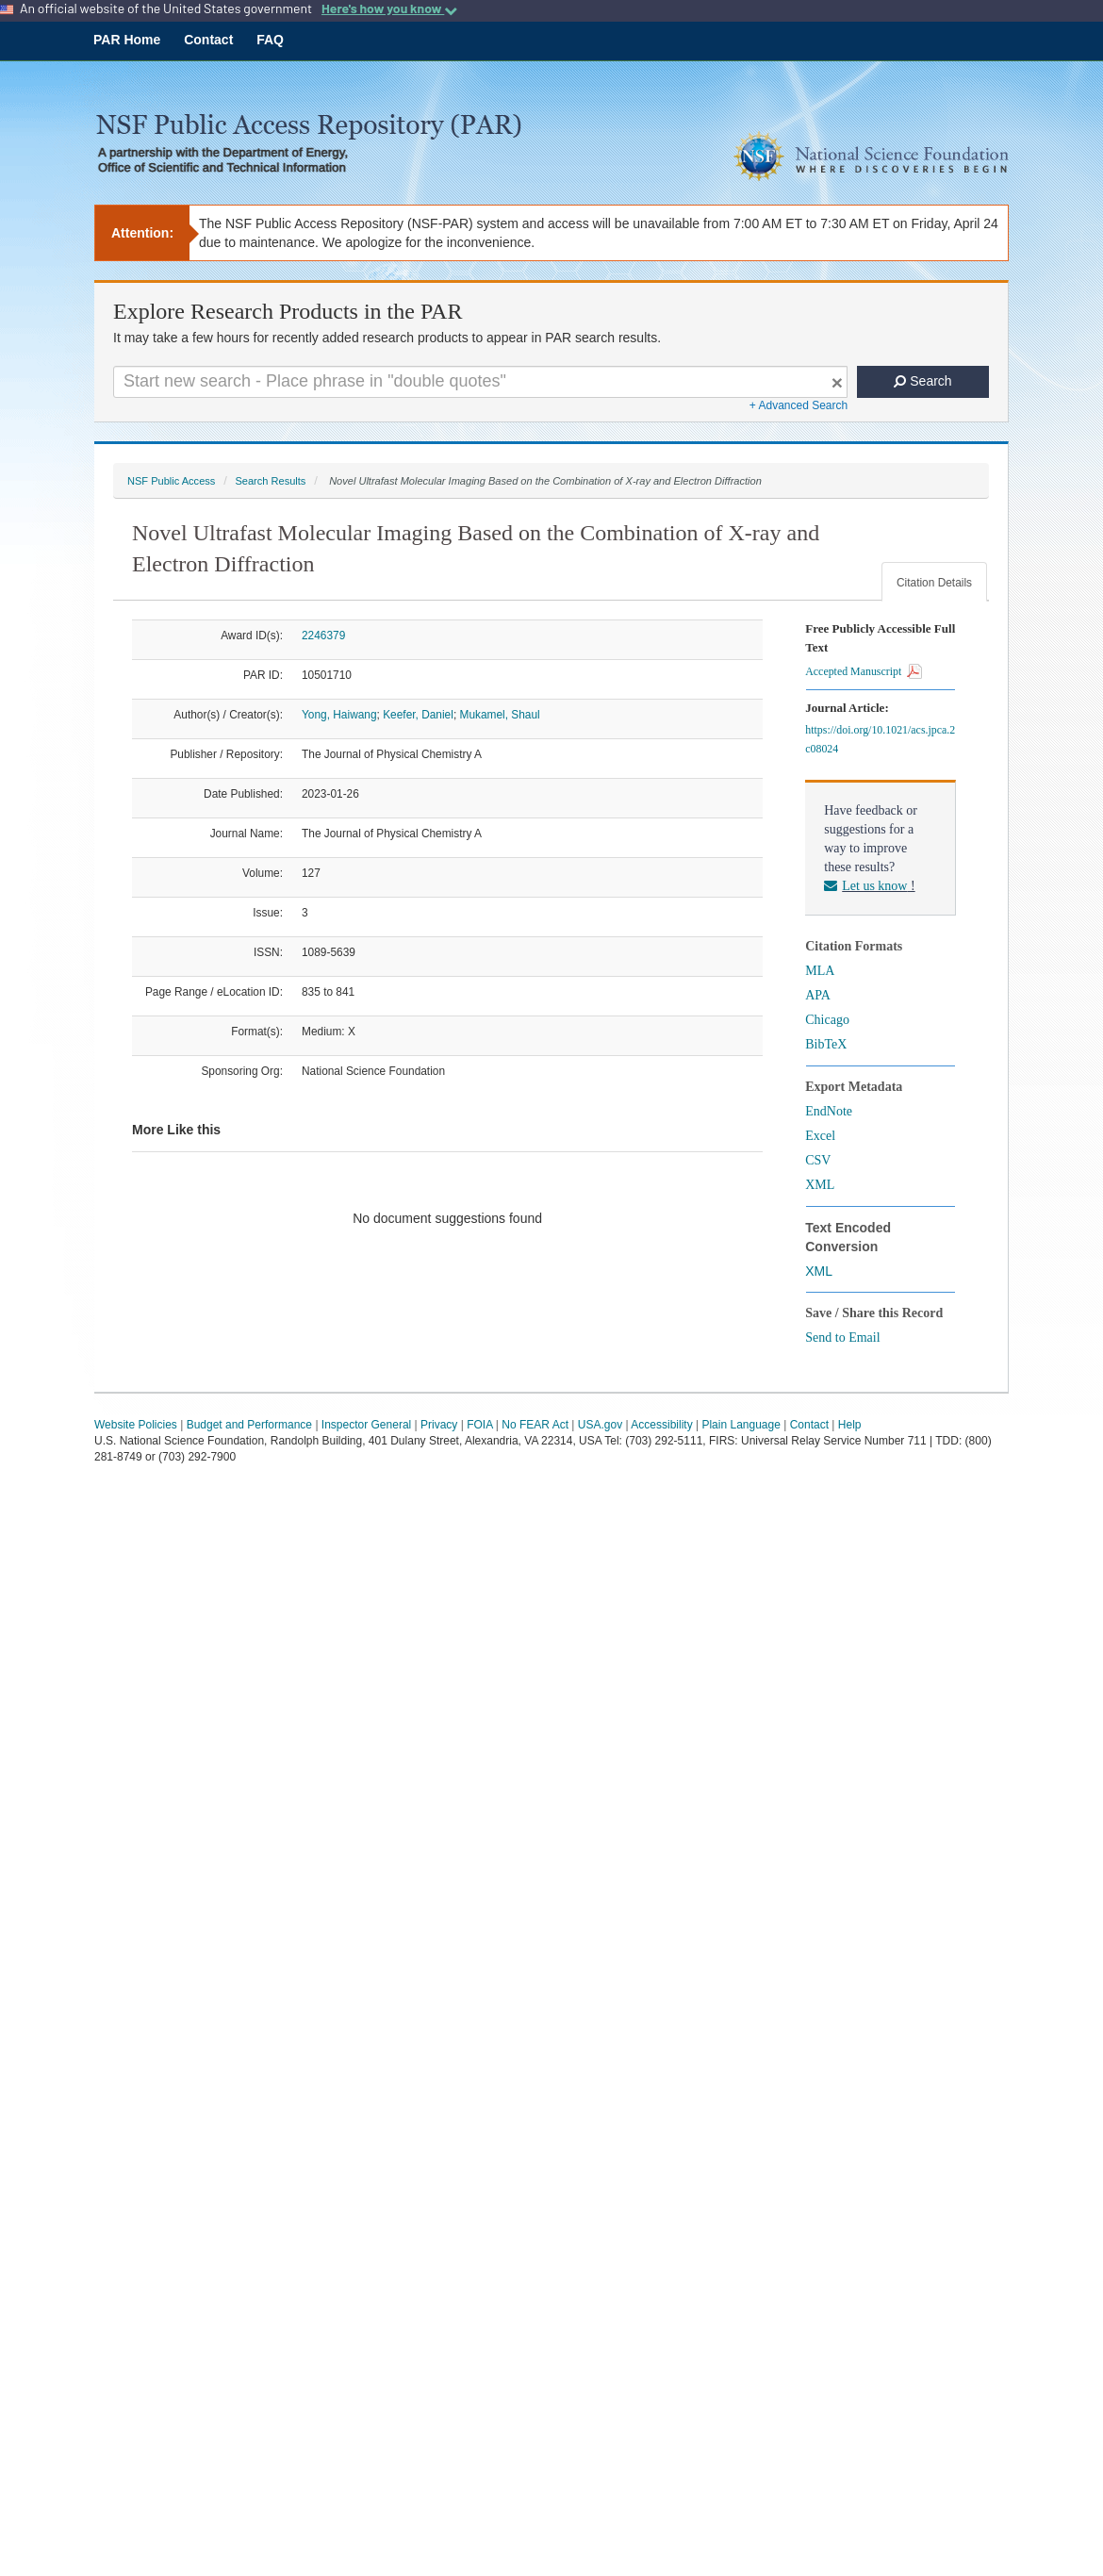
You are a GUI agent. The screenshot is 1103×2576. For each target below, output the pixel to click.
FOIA (479, 1424)
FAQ (270, 39)
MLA (819, 971)
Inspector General (366, 1424)
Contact (208, 39)
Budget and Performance (249, 1424)
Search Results (270, 481)
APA (818, 995)
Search (922, 380)
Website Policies (135, 1424)
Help (850, 1424)
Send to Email (842, 1337)
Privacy (438, 1424)
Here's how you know (389, 8)
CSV (818, 1160)
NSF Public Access (171, 481)
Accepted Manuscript (863, 671)
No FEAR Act (535, 1424)
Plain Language (740, 1424)
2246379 (323, 635)
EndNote (828, 1111)
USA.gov (600, 1424)
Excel (820, 1136)
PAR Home (126, 39)
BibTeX (826, 1044)
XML (819, 1185)
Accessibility (661, 1424)
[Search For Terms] (480, 382)
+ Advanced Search (798, 405)
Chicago (827, 1020)
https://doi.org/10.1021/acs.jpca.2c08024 (880, 739)
